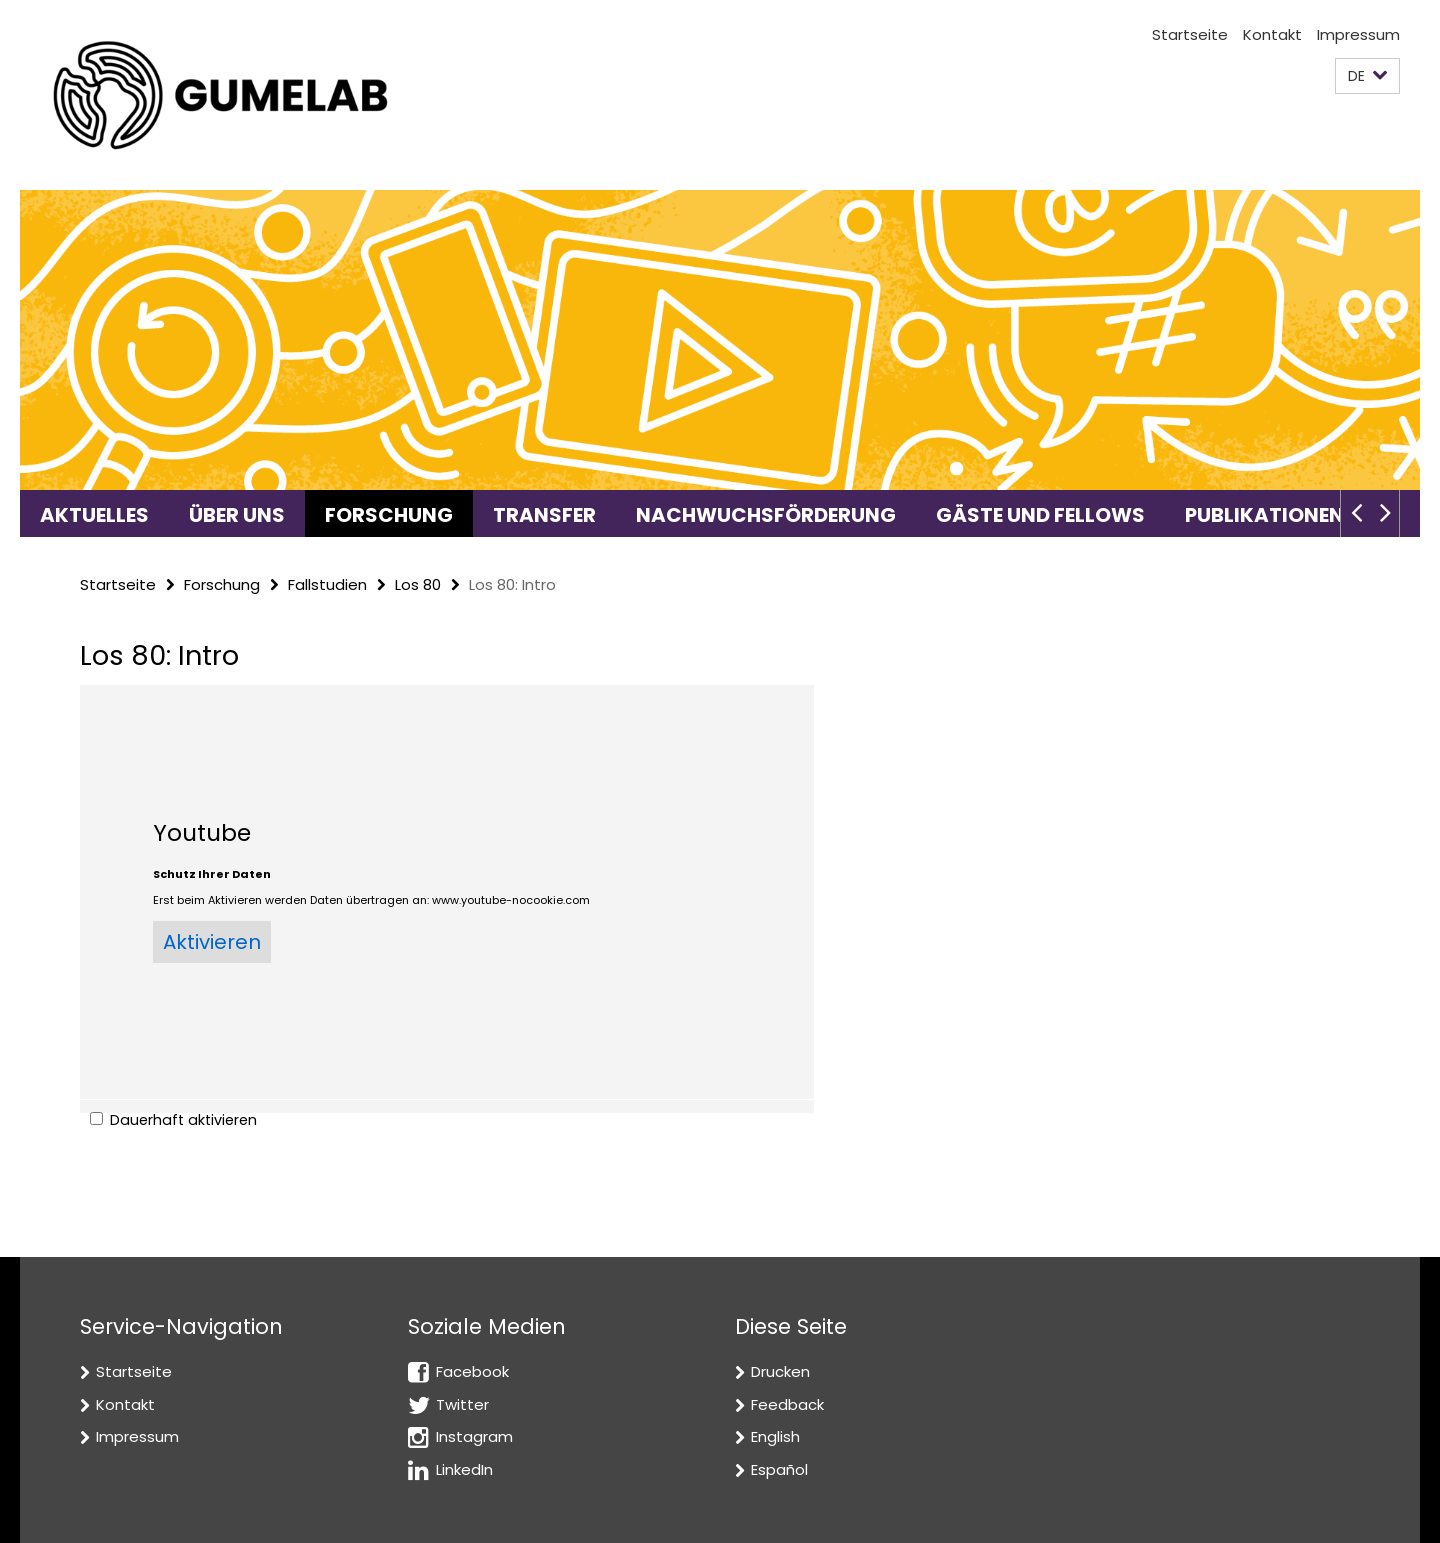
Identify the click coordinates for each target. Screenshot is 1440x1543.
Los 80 (418, 584)
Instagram (474, 1436)
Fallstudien (327, 584)
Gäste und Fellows (1040, 515)
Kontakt (1272, 34)
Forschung (389, 515)
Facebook (472, 1371)
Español (779, 1469)
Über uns (237, 515)
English (775, 1436)
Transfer (544, 515)
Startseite (1190, 34)
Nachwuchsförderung (766, 515)
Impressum (1358, 34)
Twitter (462, 1404)
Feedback (787, 1404)
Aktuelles (94, 515)
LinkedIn (464, 1469)
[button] (1367, 76)
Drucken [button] (780, 1371)
